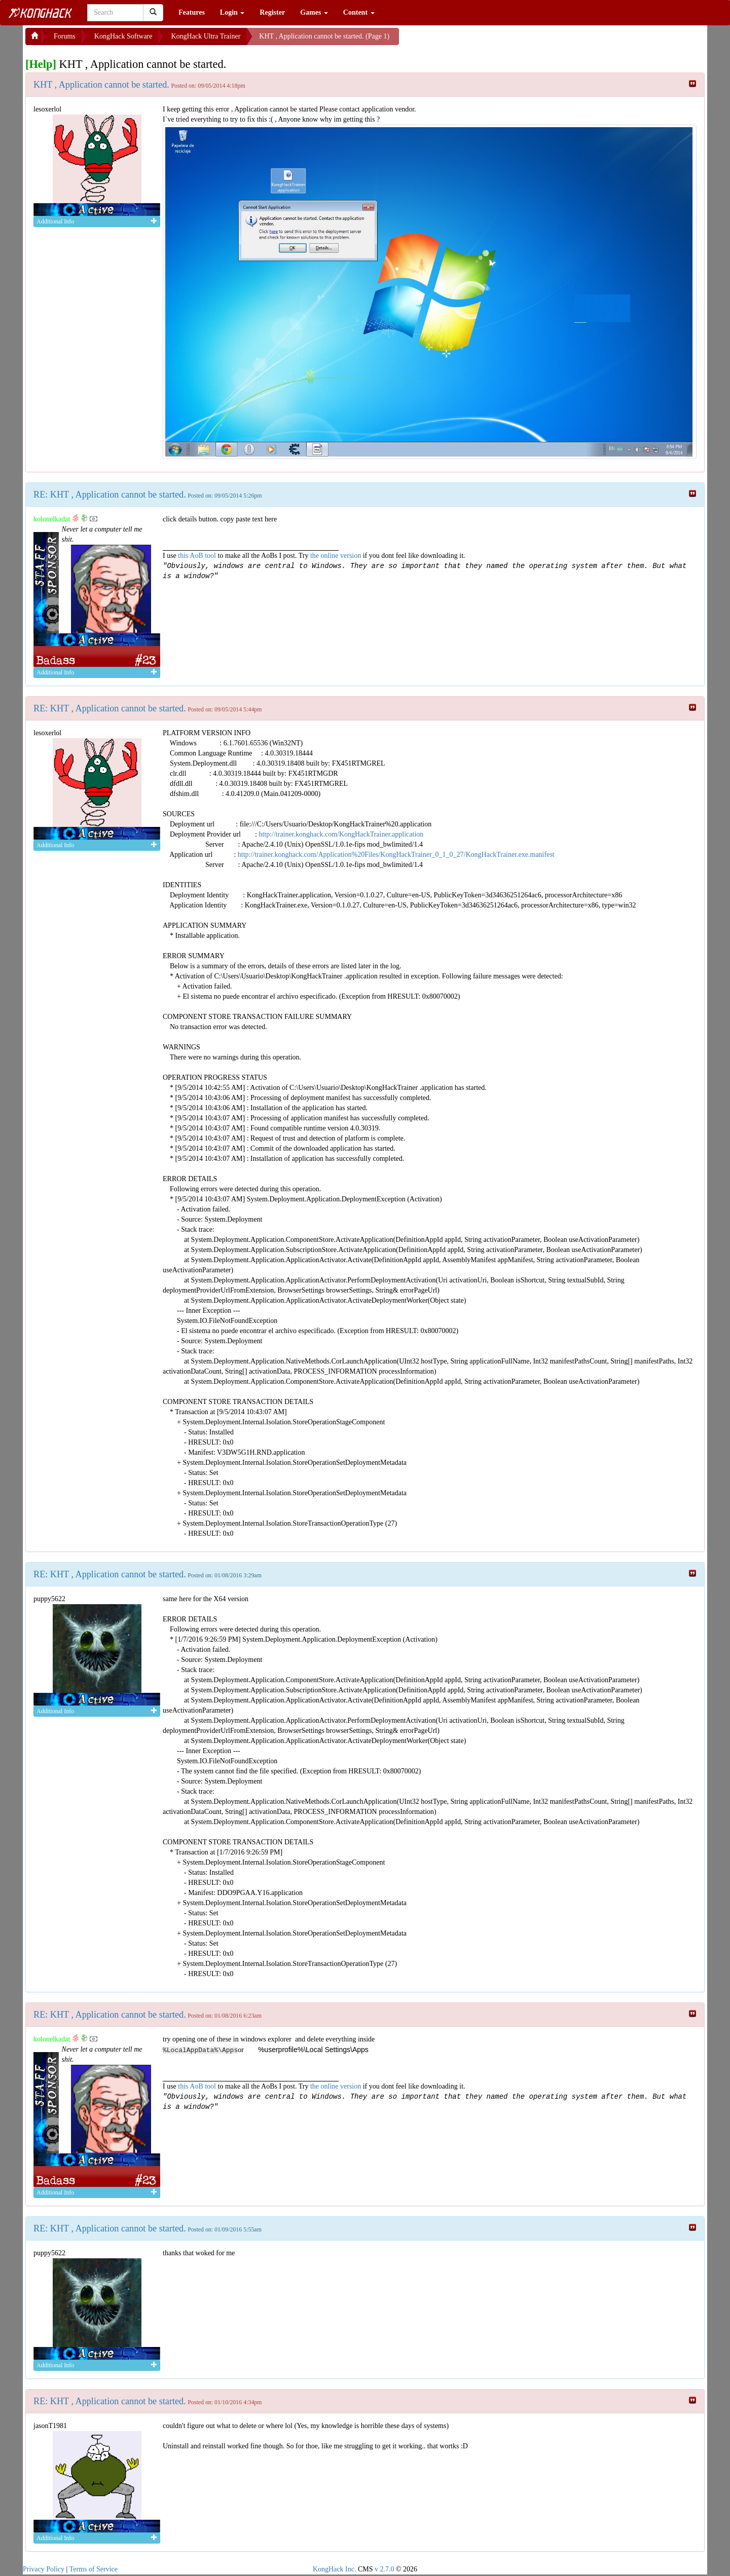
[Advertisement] (480, 40)
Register (272, 12)
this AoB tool (197, 555)
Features (191, 12)
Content (359, 12)
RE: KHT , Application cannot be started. (109, 494)
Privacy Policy (43, 2569)
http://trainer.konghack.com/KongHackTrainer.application (341, 834)
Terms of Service (93, 2569)
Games (314, 12)
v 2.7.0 (384, 2569)
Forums (65, 36)
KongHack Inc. (334, 2569)
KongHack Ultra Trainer (205, 36)
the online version (336, 555)
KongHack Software (123, 36)
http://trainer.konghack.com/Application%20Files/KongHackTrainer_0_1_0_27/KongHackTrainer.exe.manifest (396, 854)
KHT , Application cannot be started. (101, 85)
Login (232, 12)
